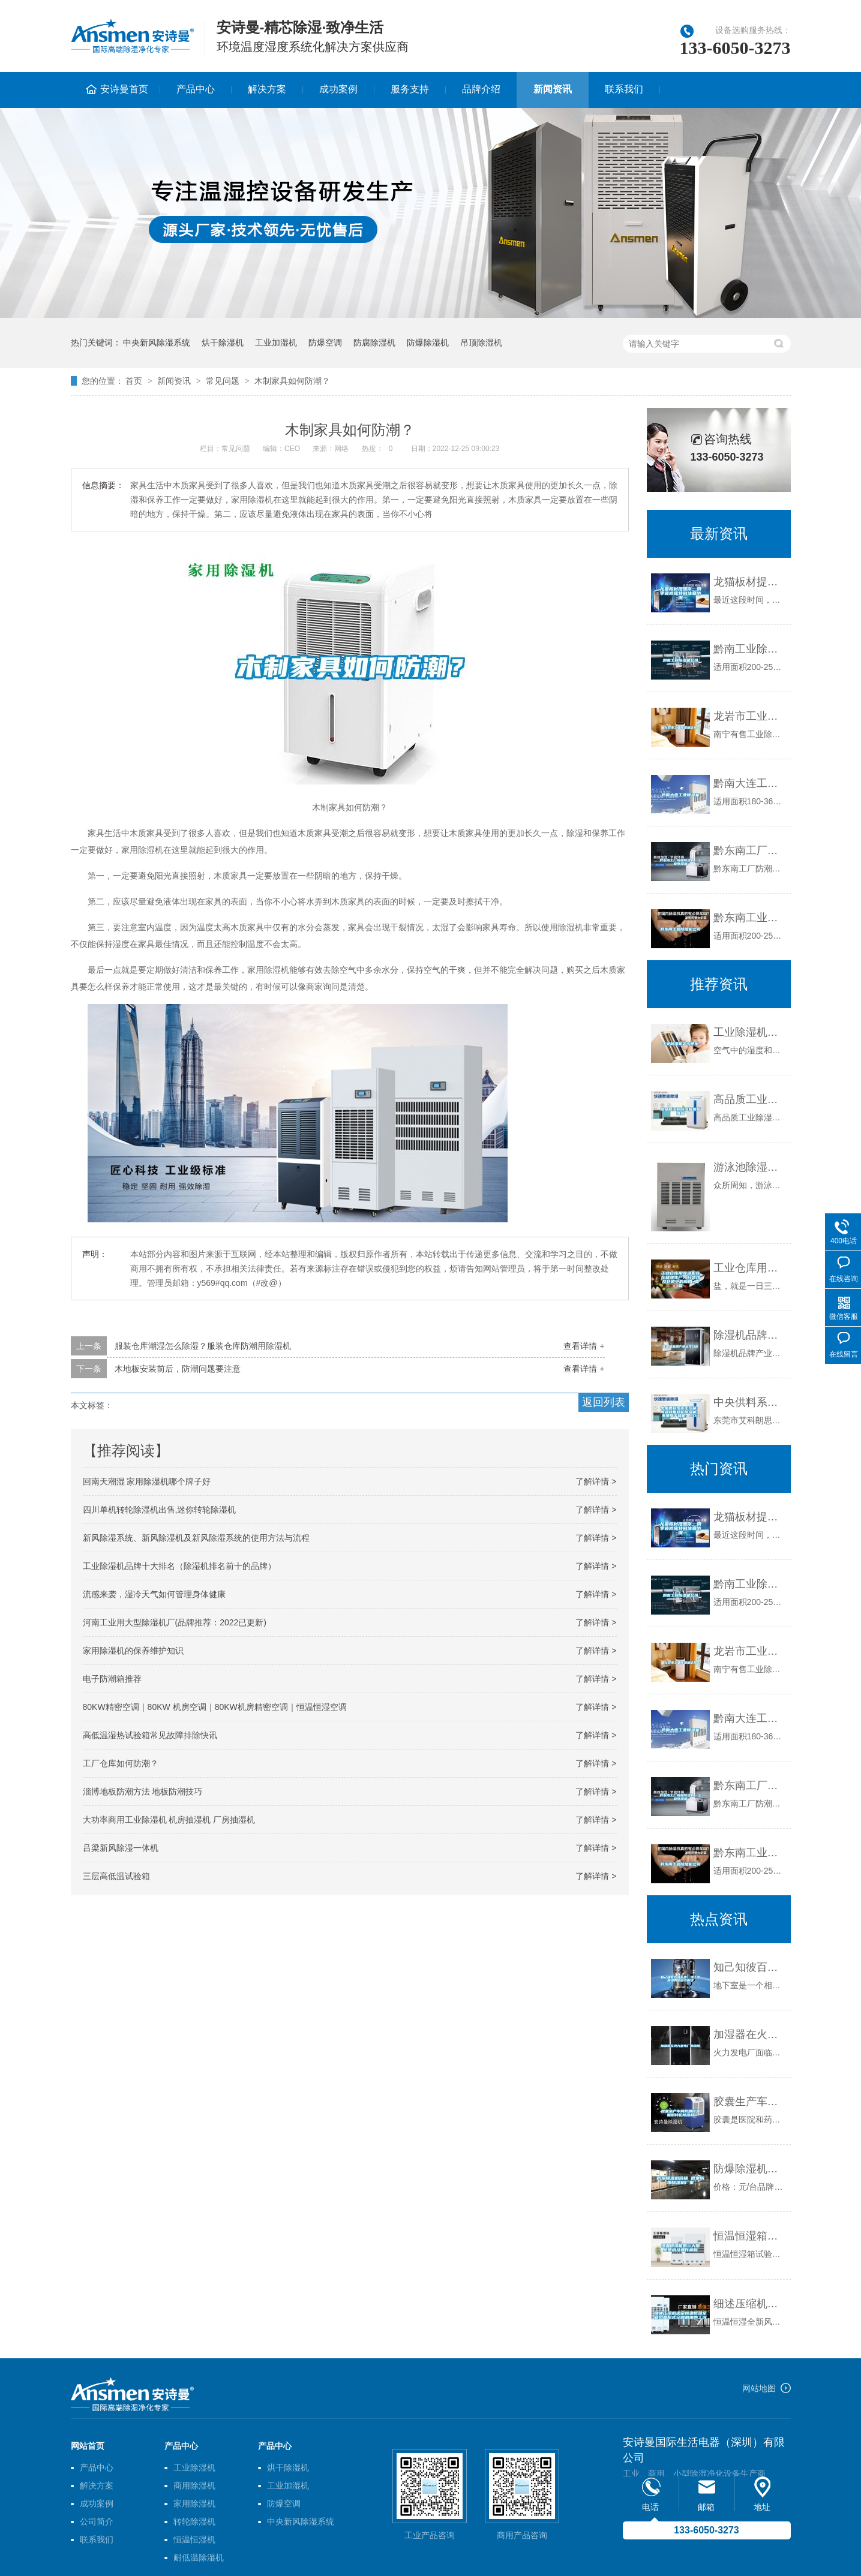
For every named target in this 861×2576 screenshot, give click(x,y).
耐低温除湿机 (198, 2557)
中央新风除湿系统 (156, 342)
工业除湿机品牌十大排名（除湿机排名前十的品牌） (179, 1566)
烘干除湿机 (223, 342)
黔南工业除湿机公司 (749, 649)
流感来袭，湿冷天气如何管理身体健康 (154, 1594)
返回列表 (603, 1402)
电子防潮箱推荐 (112, 1679)
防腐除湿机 (374, 342)
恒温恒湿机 (194, 2539)
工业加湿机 (276, 342)
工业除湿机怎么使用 (749, 1032)
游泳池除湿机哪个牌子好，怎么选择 (749, 1167)
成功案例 (338, 89)
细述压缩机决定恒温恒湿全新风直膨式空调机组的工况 (749, 2304)
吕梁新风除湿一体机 (120, 1848)
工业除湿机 (194, 2467)
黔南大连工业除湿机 (749, 783)
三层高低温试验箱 (116, 1876)
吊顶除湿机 (481, 342)
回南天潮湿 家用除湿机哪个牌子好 (147, 1481)
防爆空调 (325, 342)
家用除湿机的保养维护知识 (133, 1650)
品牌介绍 (481, 89)
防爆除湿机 (428, 342)
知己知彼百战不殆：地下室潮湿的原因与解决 (749, 1967)
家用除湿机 (194, 2503)
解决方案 (267, 89)
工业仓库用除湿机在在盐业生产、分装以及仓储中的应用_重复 (749, 1268)
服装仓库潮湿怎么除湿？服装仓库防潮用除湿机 (203, 1346)
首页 (133, 381)
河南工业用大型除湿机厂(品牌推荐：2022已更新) (174, 1622)
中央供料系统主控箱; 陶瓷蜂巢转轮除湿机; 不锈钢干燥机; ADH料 (749, 1402)
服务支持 (410, 89)
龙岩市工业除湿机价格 (749, 716)
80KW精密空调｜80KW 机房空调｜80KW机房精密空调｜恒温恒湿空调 (215, 1707)
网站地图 (759, 2388)
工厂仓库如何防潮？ (120, 1763)
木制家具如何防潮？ (292, 381)
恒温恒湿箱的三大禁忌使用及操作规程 (749, 2236)
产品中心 (195, 89)
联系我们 (624, 89)
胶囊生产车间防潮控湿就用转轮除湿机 (749, 2102)
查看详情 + (583, 1346)
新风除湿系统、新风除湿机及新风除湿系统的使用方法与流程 (196, 1538)
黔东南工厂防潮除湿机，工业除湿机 (749, 850)
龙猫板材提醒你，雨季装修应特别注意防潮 (749, 582)
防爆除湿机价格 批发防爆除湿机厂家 (749, 2169)
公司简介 (96, 2521)
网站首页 (87, 2446)
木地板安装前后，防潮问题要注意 (178, 1368)
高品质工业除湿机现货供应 (749, 1099)
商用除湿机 (194, 2485)
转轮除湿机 (194, 2521)
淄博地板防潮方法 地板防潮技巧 (143, 1791)
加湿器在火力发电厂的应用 (749, 2034)
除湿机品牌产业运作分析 (749, 1335)
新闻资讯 (552, 89)
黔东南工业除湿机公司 (749, 918)
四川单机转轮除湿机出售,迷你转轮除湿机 (159, 1509)
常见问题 (222, 381)
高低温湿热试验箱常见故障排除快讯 (150, 1735)
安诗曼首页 (124, 89)
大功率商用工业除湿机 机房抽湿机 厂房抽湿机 (169, 1819)
